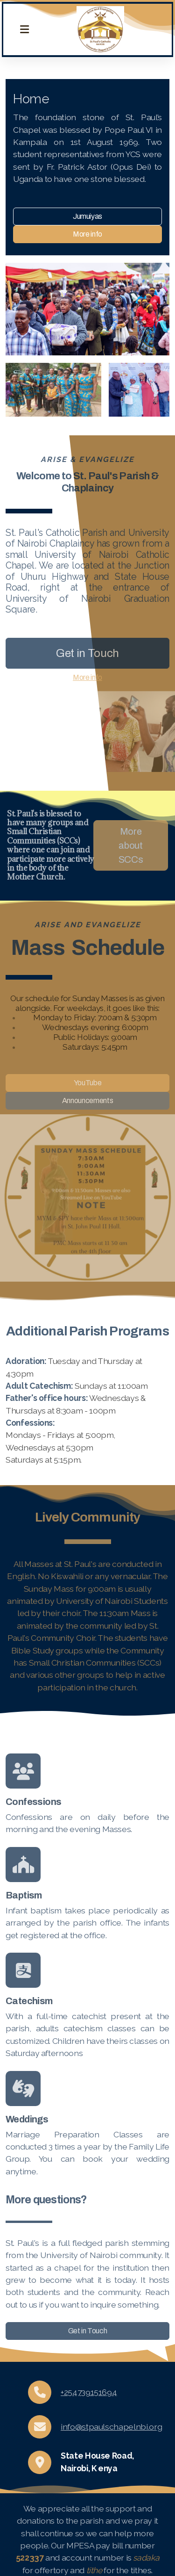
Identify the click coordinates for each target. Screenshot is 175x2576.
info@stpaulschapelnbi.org (111, 2427)
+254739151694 (89, 2392)
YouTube (88, 1083)
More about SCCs (128, 845)
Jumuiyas (87, 217)
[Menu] (24, 29)
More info (87, 234)
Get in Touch (87, 653)
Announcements (87, 1100)
